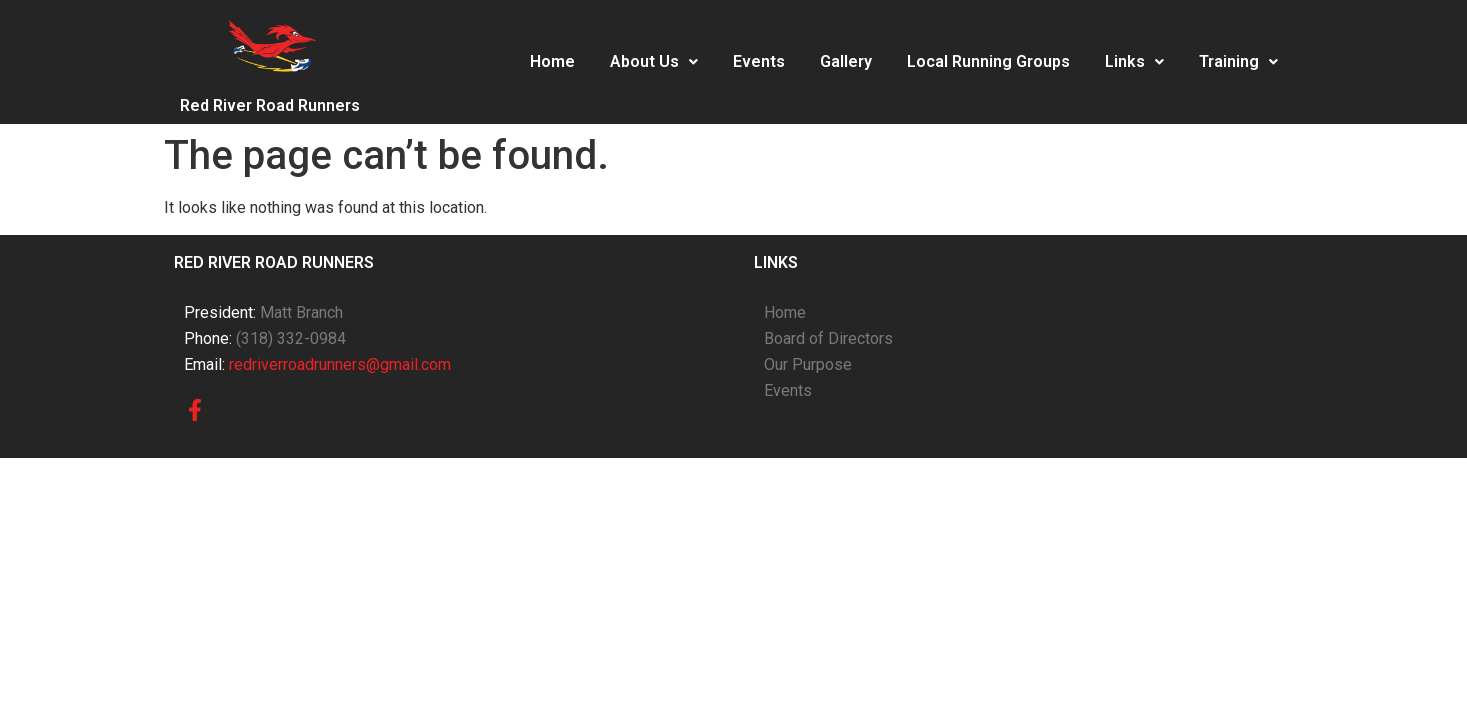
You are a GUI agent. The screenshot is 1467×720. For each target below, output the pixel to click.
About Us (654, 61)
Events (759, 61)
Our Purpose (808, 364)
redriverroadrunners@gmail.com (340, 364)
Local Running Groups (988, 61)
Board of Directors (828, 338)
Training (1238, 61)
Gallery (846, 61)
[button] (654, 62)
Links (1134, 61)
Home (552, 61)
